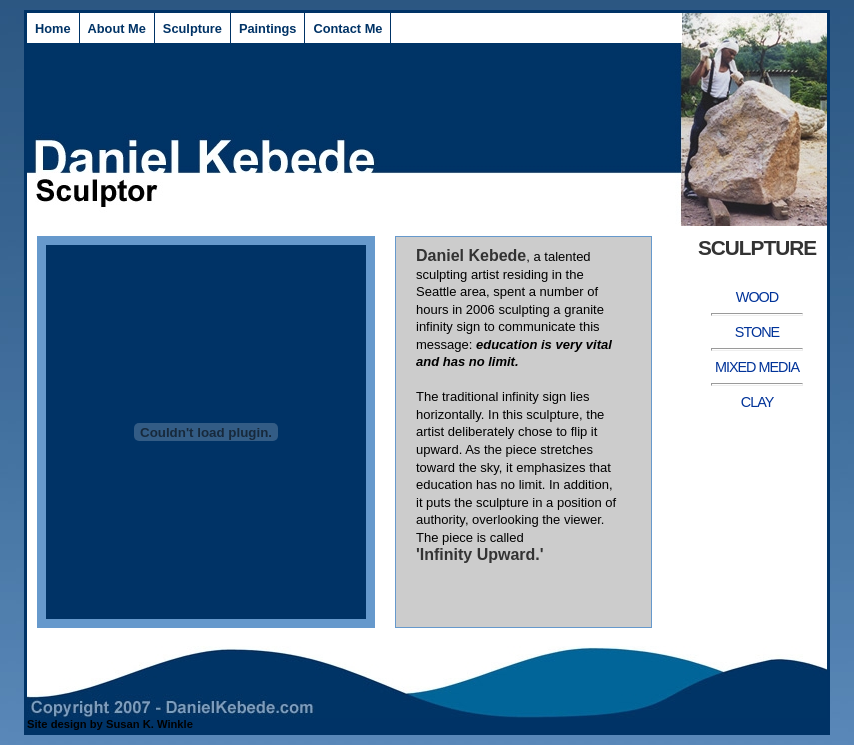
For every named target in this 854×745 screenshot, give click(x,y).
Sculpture (192, 28)
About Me (117, 28)
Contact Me (347, 28)
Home (53, 28)
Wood (757, 297)
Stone (757, 332)
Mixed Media (757, 367)
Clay (757, 402)
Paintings (268, 28)
